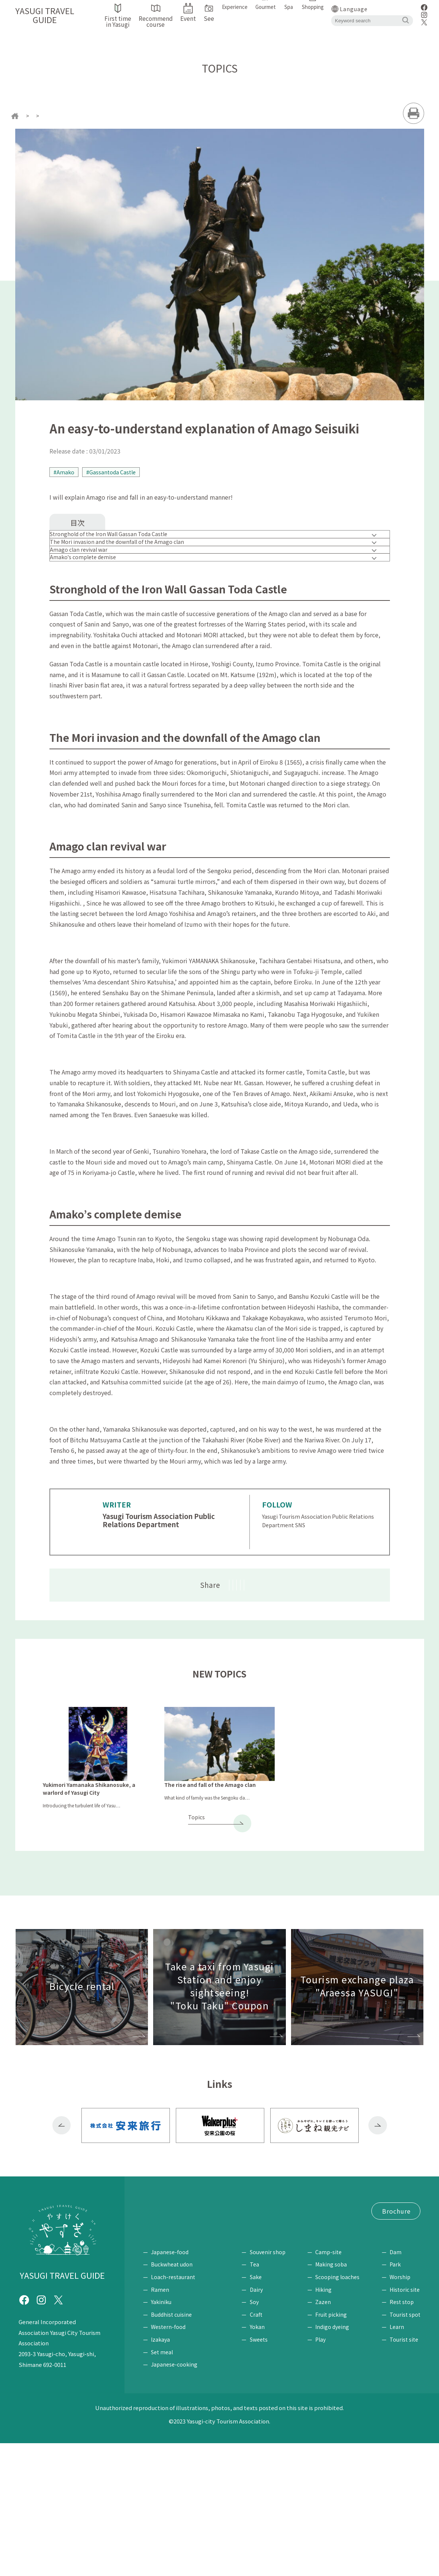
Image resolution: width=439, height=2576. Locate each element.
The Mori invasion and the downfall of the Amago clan (131, 561)
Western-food (168, 2460)
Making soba (334, 2397)
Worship (400, 2410)
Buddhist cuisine (171, 2447)
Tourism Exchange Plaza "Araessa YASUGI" (201, 2333)
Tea (260, 2397)
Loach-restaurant (173, 2410)
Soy (260, 2435)
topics (55, 115)
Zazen (326, 2435)
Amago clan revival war (88, 581)
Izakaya (160, 2472)
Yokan (263, 2460)
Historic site (405, 2422)
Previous (61, 2210)
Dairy (262, 2422)
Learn (397, 2460)
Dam (395, 2384)
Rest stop (402, 2435)
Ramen (160, 2422)
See (387, 2373)
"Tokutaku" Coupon (171, 2318)
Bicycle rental (220, 2305)
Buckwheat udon (172, 2397)
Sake (262, 2410)
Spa (223, 2373)
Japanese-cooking (174, 2497)
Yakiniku (161, 2435)
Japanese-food (169, 2384)
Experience (327, 2373)
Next (377, 2210)
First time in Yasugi (169, 2291)
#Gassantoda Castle (115, 472)
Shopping (263, 2373)
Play (323, 2472)
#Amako (65, 472)
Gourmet (157, 2373)
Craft (262, 2447)
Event (151, 2305)
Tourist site (404, 2472)
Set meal (162, 2485)
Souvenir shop (273, 2384)
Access (180, 2305)
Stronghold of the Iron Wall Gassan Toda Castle (122, 541)
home (29, 115)
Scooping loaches (340, 2410)
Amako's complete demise (94, 601)
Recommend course (236, 2291)
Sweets (265, 2472)
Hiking (326, 2422)
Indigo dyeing (335, 2460)
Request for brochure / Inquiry (185, 2346)
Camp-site (331, 2384)
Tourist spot (405, 2447)
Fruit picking (334, 2447)
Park (395, 2397)
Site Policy (254, 2346)
